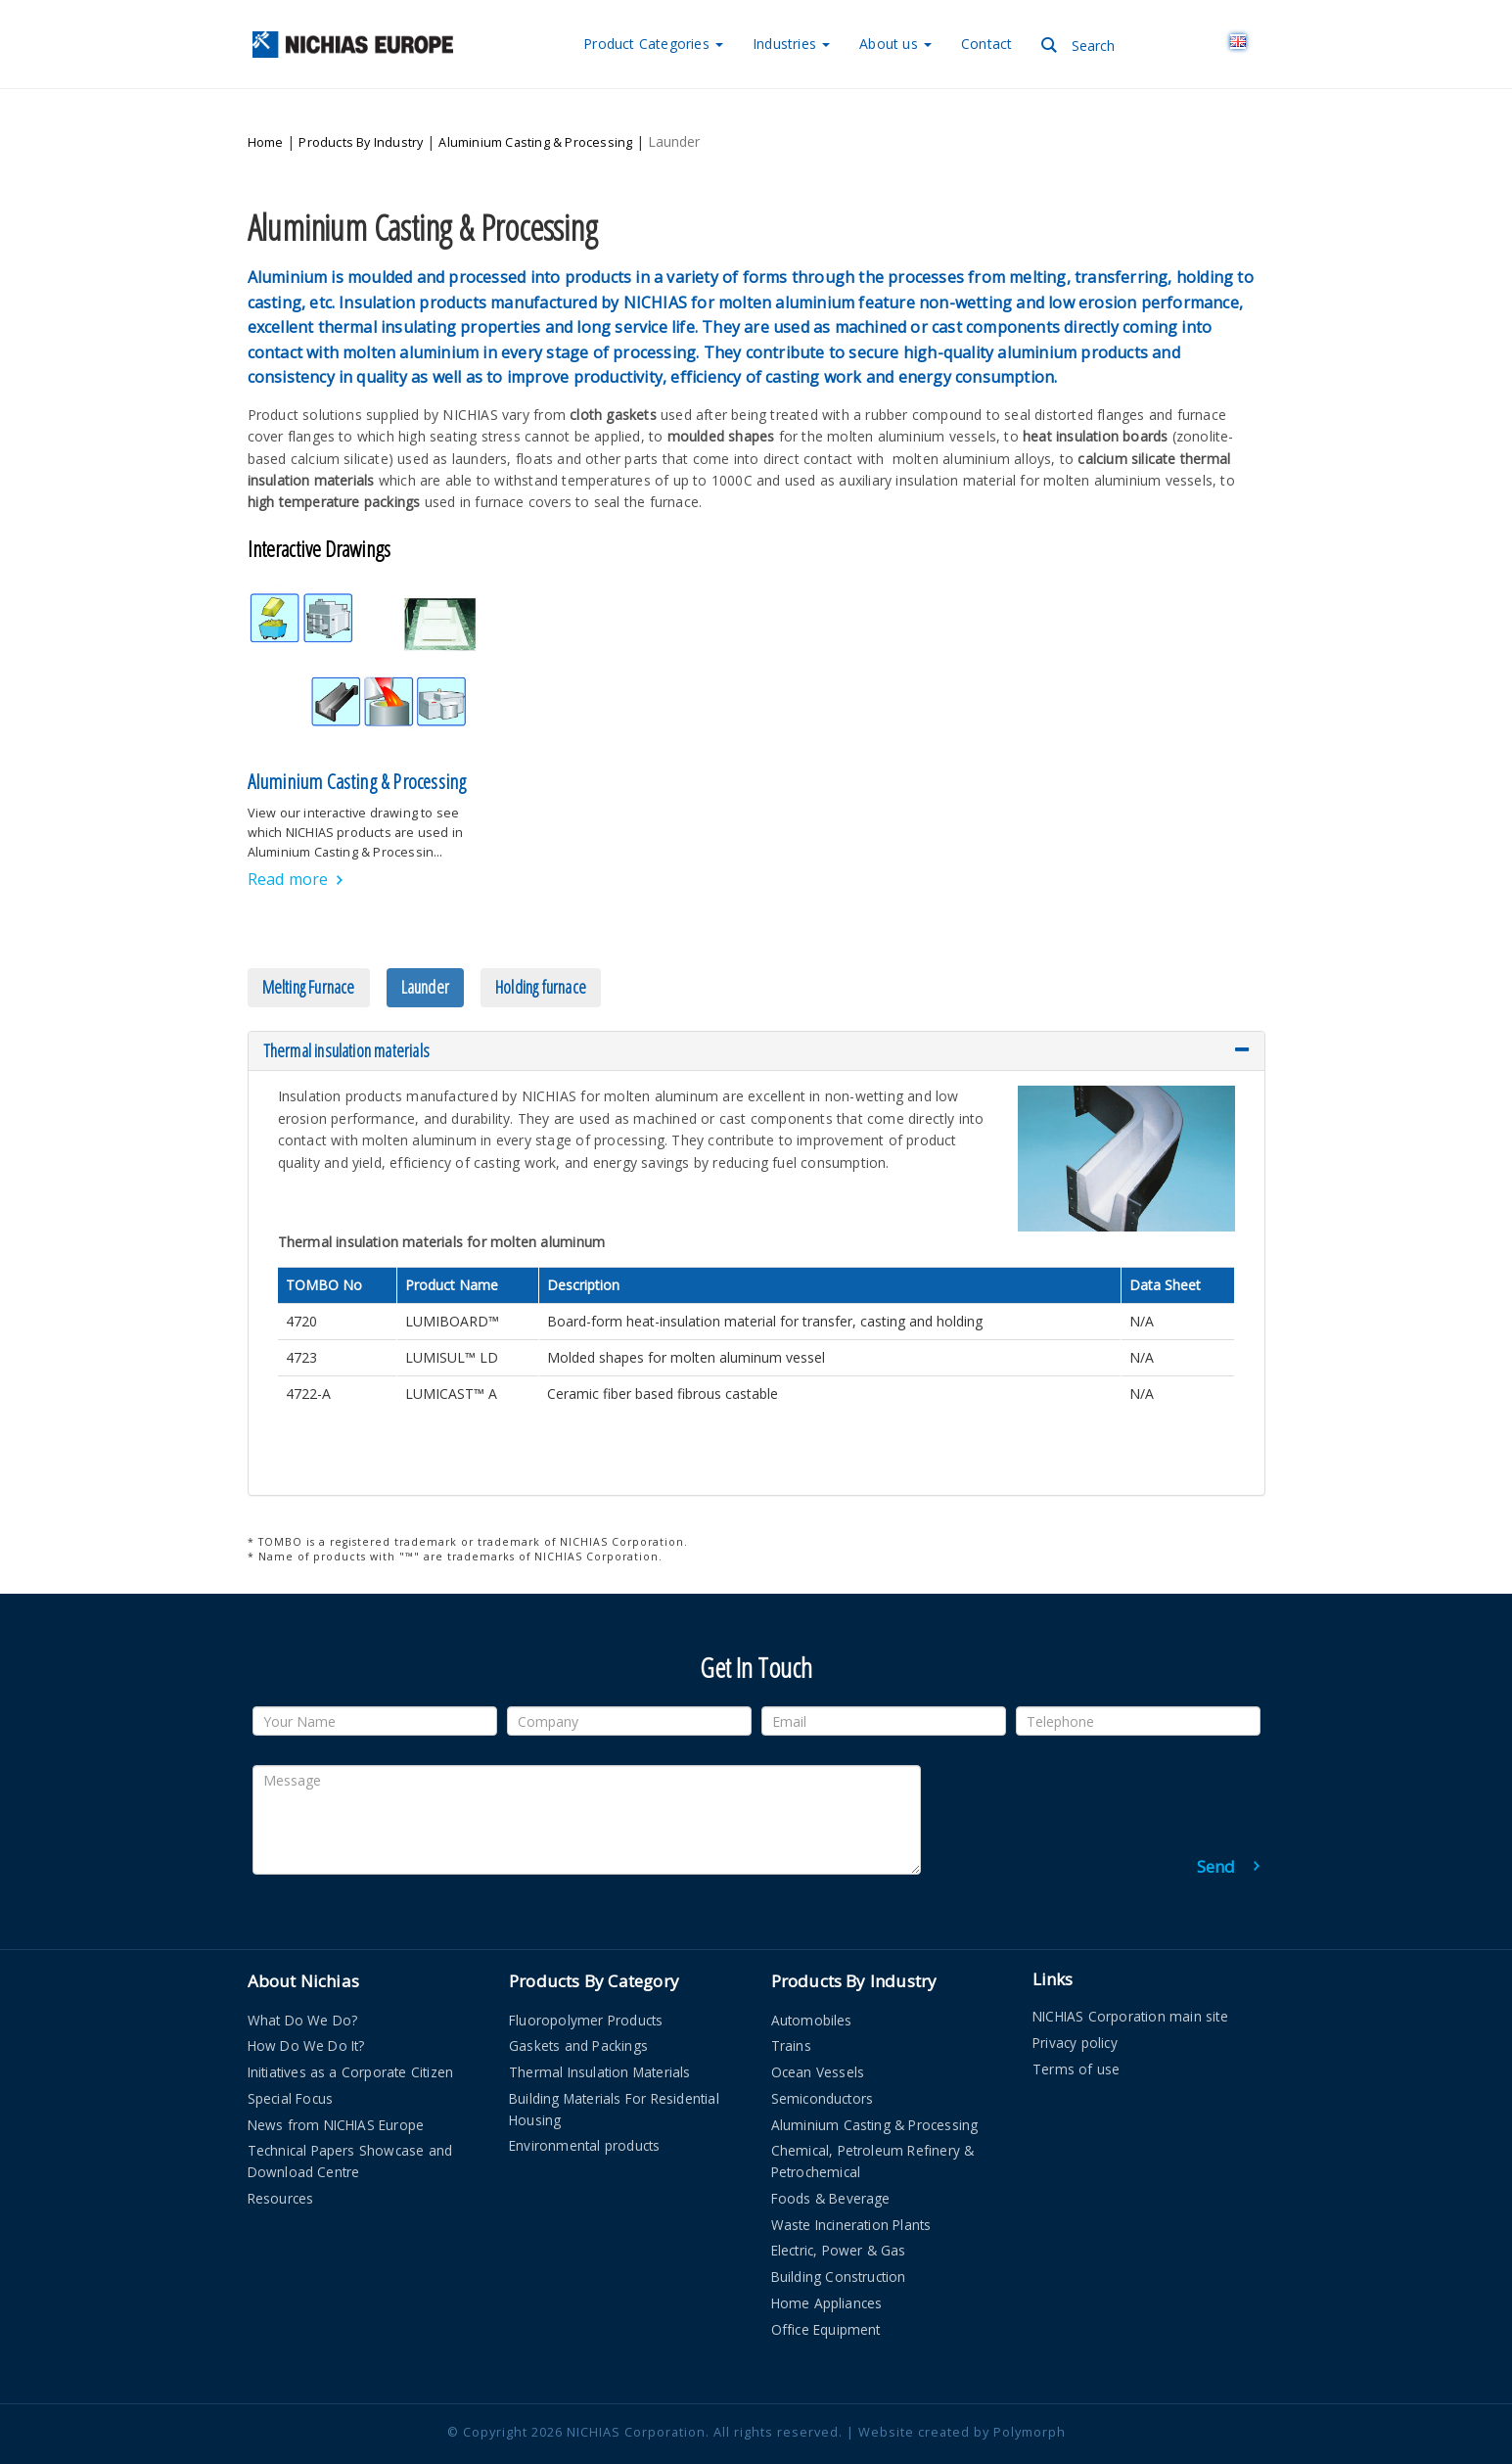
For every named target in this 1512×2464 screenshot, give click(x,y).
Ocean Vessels (818, 2034)
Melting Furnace (308, 949)
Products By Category (594, 1944)
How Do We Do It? (306, 2009)
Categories (653, 43)
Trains (791, 2009)
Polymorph (1029, 2395)
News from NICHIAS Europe (336, 2087)
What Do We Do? (303, 1983)
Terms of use (1076, 2031)
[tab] (756, 1014)
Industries (791, 43)
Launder (425, 949)
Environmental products (584, 2109)
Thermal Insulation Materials (600, 2034)
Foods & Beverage (831, 2161)
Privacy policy (1075, 2005)
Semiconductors (822, 2061)
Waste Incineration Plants (851, 2187)
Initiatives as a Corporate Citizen (351, 2034)
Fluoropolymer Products (586, 1983)
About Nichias (304, 1944)
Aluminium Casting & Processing (535, 124)
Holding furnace (540, 949)
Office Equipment (826, 2292)
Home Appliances (827, 2265)
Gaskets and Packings (578, 2009)
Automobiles (811, 1983)
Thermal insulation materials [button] (756, 1014)
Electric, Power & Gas (838, 2214)
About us (895, 43)
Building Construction (838, 2239)
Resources (281, 2161)
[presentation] (1111, 1767)
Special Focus (291, 2061)
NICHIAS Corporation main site (1130, 1980)
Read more (288, 842)
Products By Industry (360, 124)
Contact (986, 43)
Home (266, 124)
